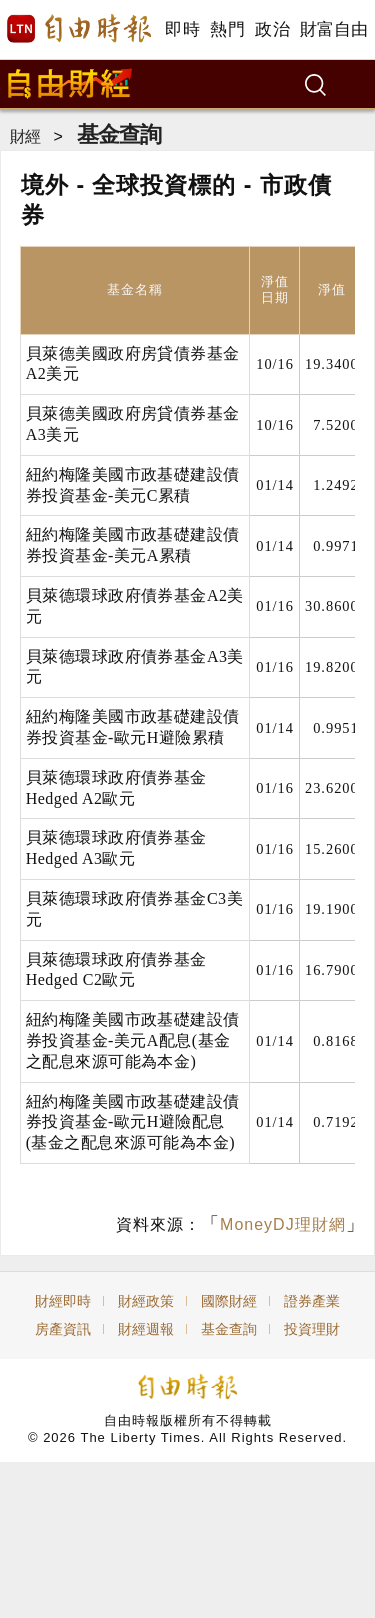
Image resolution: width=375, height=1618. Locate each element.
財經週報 (146, 1329)
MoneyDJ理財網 (283, 1224)
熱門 (227, 29)
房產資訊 (63, 1329)
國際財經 (229, 1301)
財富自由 (333, 29)
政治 (272, 29)
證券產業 (312, 1301)
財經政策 (146, 1301)
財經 (25, 136)
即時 (182, 29)
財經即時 (63, 1301)
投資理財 (312, 1329)
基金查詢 (119, 134)
